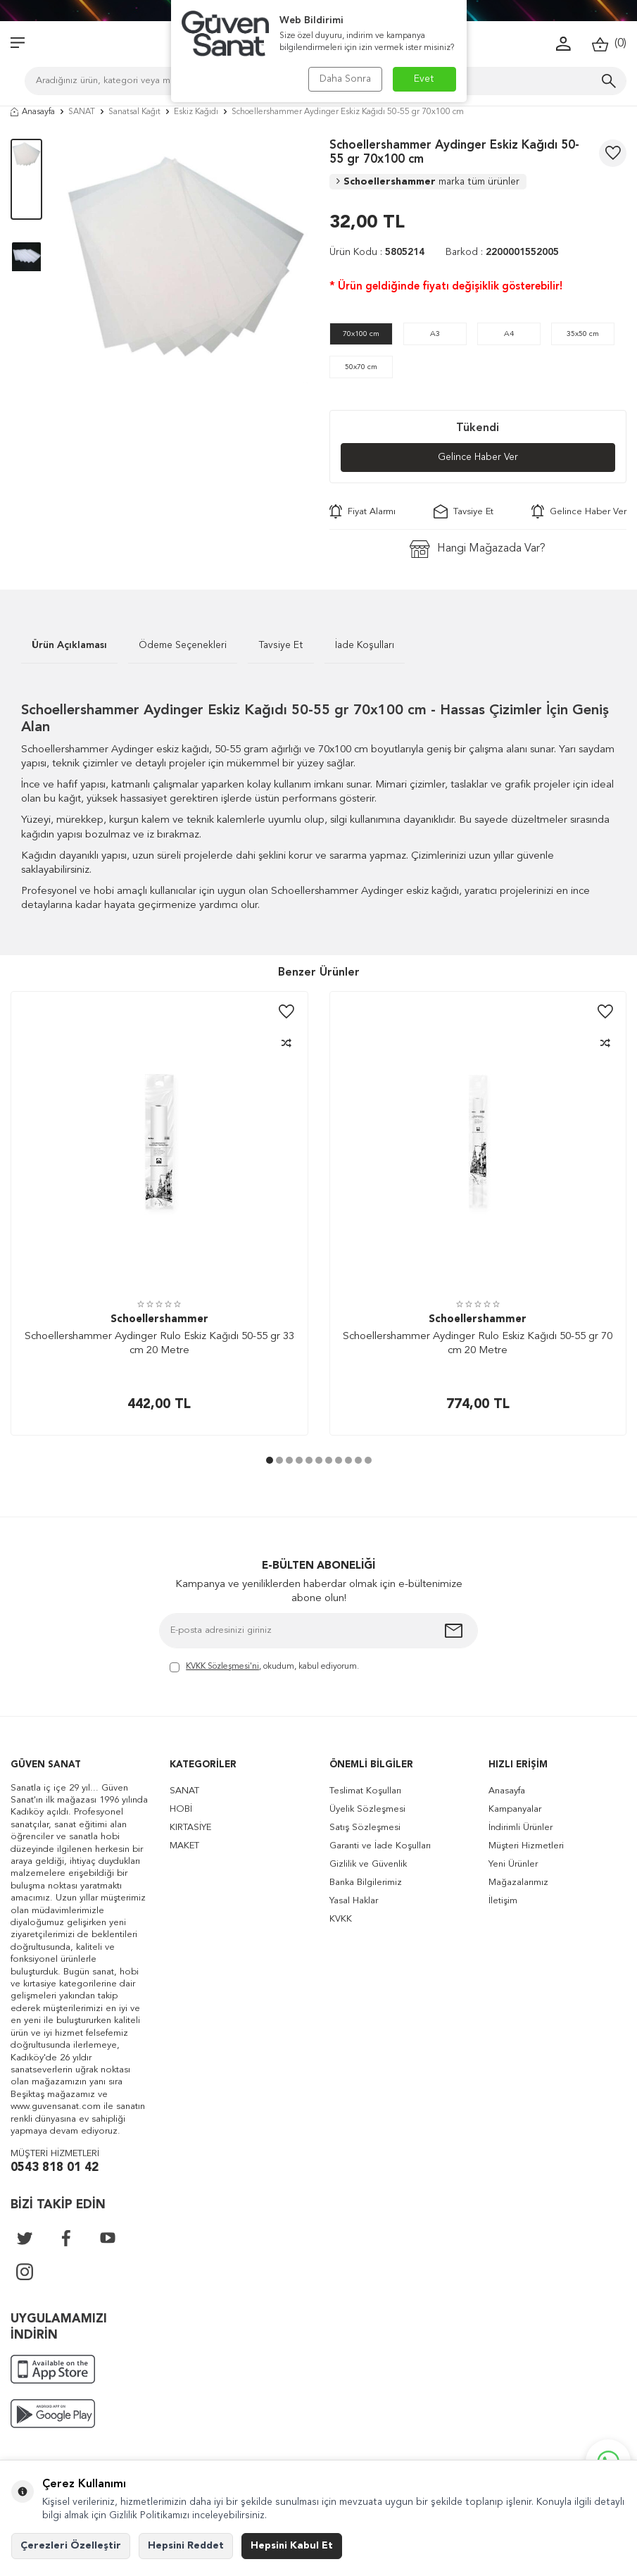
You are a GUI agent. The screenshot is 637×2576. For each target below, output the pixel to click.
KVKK (340, 1919)
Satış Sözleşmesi (365, 1827)
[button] (269, 1460)
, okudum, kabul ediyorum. (264, 1667)
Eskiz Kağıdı (196, 112)
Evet (424, 79)
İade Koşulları (364, 645)
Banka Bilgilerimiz (365, 1882)
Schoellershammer (427, 182)
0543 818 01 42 (55, 2168)
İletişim (502, 1900)
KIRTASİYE (190, 1827)
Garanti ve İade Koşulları (380, 1845)
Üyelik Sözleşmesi (367, 1809)
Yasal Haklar (353, 1900)
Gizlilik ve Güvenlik (368, 1864)
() (609, 44)
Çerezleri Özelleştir (70, 2546)
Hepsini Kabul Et (292, 2546)
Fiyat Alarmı (362, 511)
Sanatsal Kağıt (134, 112)
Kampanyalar (514, 1809)
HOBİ (181, 1809)
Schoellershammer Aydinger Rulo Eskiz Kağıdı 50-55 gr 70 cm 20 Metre (477, 1344)
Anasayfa (33, 112)
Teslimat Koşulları (365, 1791)
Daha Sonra (345, 79)
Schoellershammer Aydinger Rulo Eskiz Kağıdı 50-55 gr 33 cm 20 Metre (159, 1344)
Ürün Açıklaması (69, 645)
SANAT (81, 112)
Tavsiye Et (463, 511)
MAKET (184, 1845)
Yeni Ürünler (513, 1864)
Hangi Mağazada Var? (477, 549)
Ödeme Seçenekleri (183, 645)
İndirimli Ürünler (520, 1827)
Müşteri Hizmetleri (526, 1845)
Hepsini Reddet (186, 2546)
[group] (185, 261)
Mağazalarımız (518, 1882)
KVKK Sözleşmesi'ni (222, 1666)
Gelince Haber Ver (477, 458)
